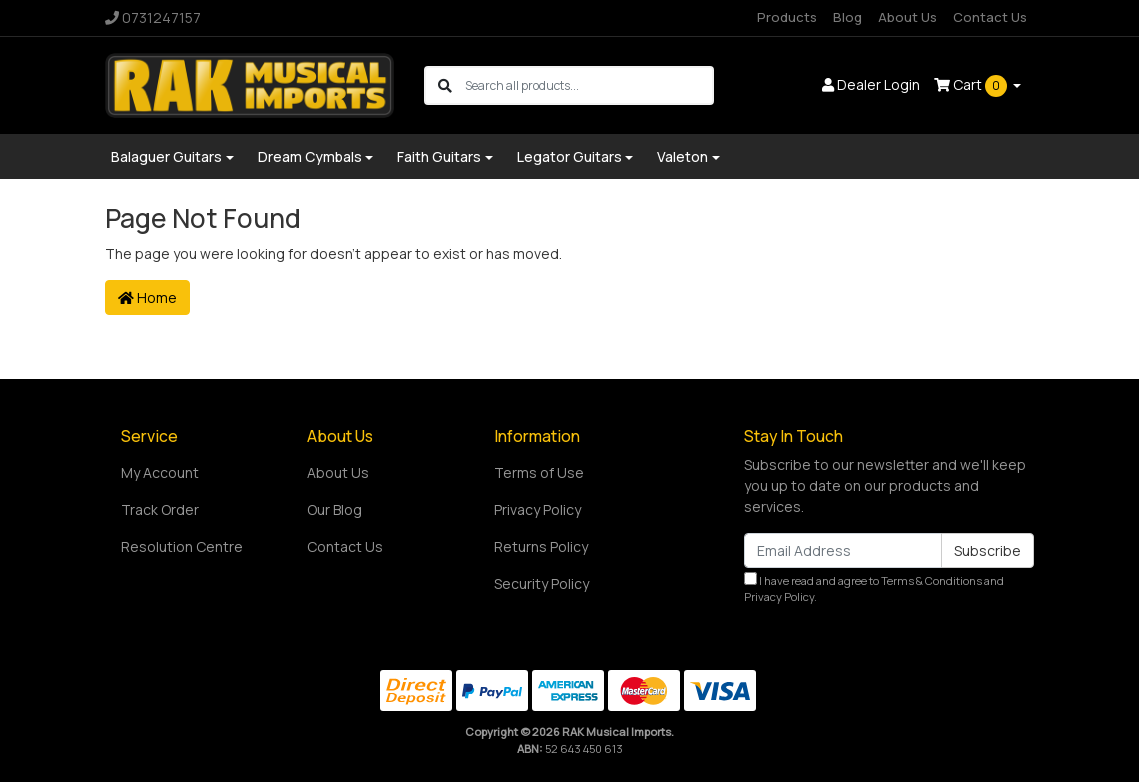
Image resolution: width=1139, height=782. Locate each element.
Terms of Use (539, 472)
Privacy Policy (537, 509)
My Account (160, 472)
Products (787, 17)
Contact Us (990, 17)
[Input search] (588, 85)
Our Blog (334, 509)
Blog (847, 17)
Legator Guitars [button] (569, 156)
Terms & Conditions (931, 580)
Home (147, 297)
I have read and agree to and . (874, 588)
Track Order (160, 509)
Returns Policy (541, 546)
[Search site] (445, 85)
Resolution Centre (182, 546)
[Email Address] (843, 550)
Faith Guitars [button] (439, 156)
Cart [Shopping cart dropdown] (972, 86)
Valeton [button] (682, 156)
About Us (907, 17)
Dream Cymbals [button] (310, 156)
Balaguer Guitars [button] (166, 156)
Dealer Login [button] (871, 84)
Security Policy (541, 583)
